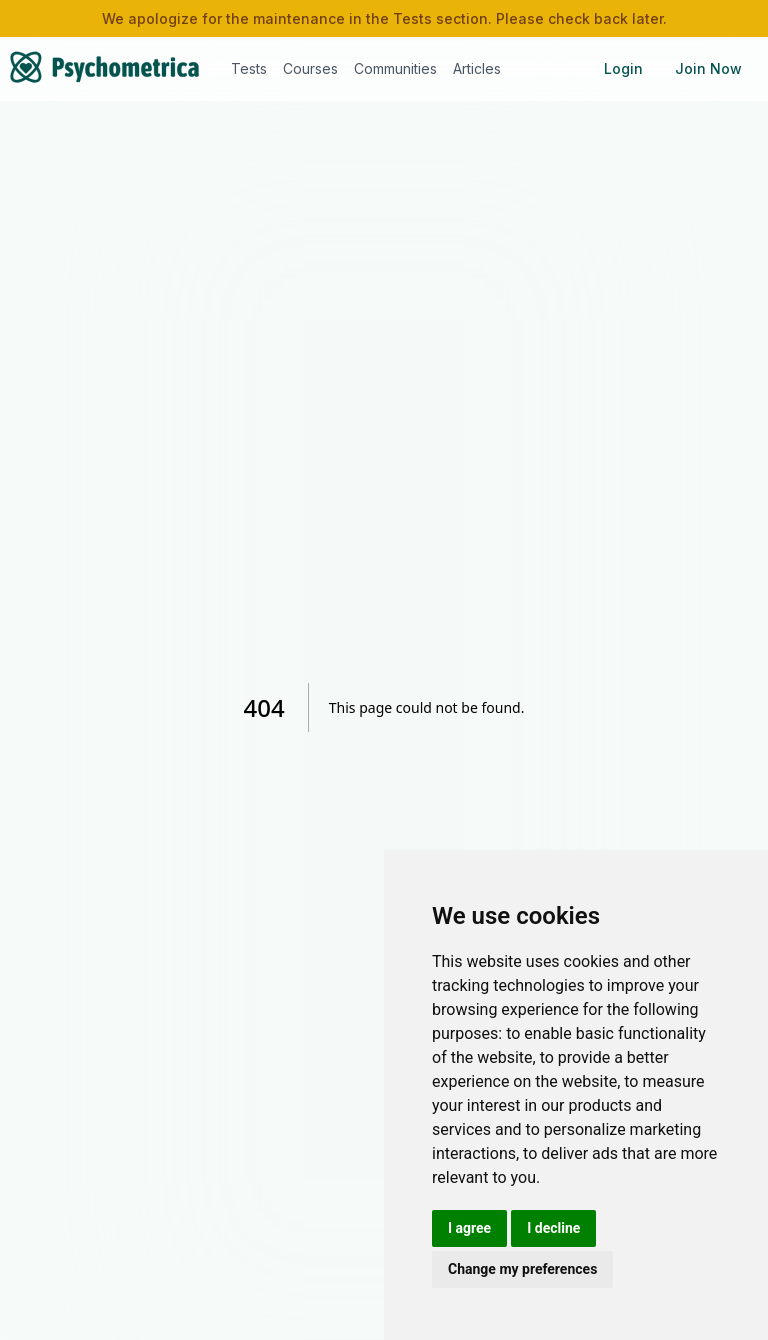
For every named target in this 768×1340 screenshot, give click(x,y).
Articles (477, 68)
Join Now (708, 68)
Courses (310, 68)
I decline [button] (553, 1228)
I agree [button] (469, 1228)
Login (623, 68)
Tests (249, 68)
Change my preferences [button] (522, 1269)
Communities (395, 68)
